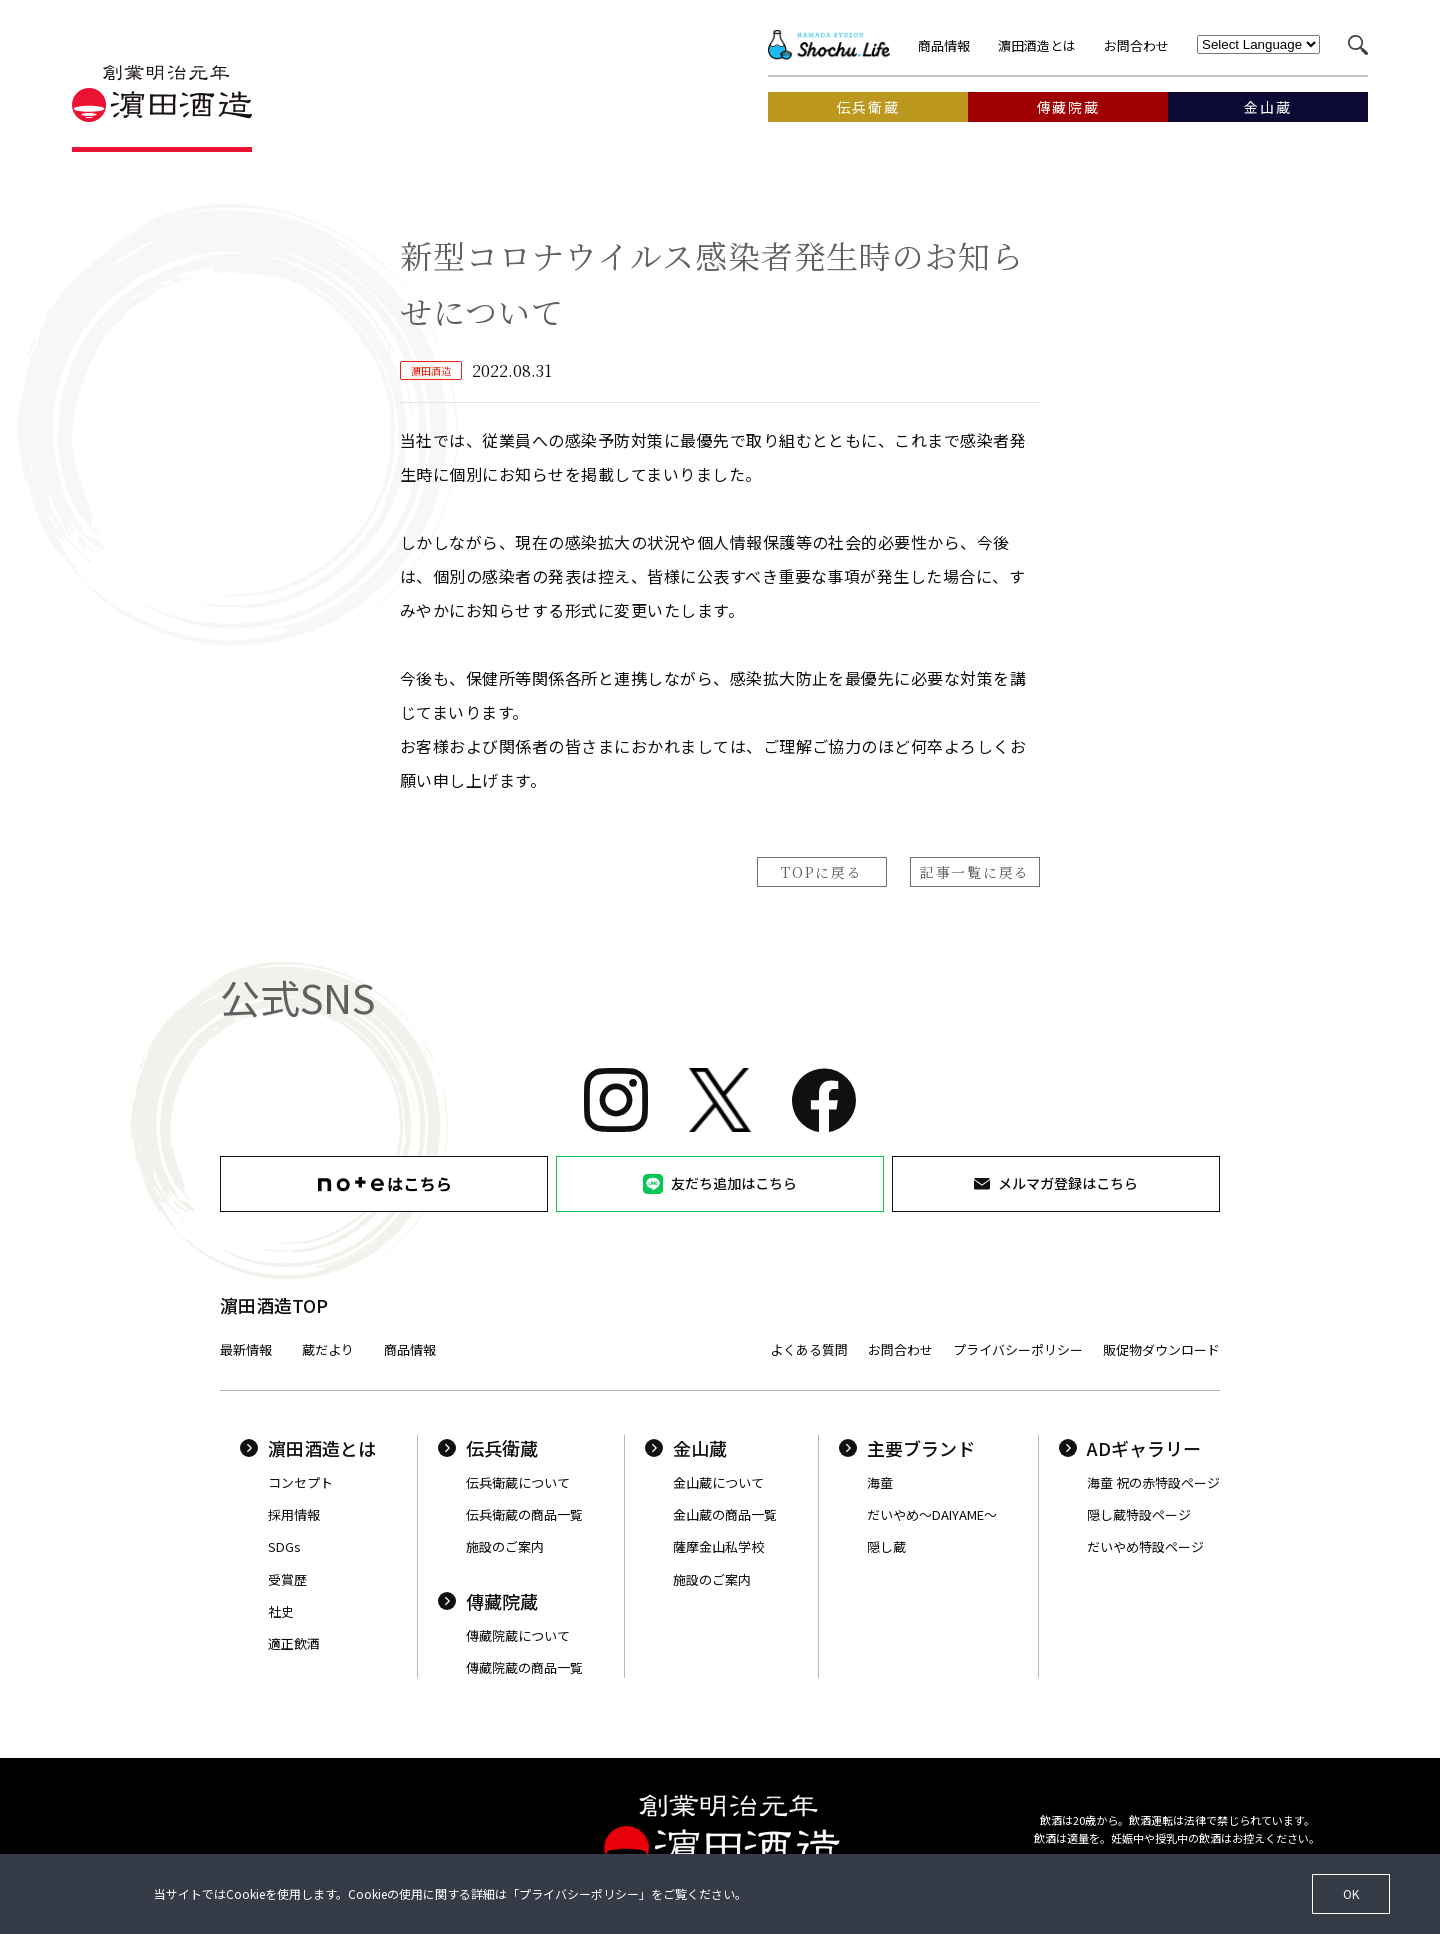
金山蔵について (718, 1482)
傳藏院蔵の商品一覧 (524, 1667)
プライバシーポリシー (1018, 1349)
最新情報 (246, 1349)
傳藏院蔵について (518, 1635)
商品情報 (944, 45)
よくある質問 (809, 1349)
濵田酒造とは (1037, 45)
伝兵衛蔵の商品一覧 (524, 1514)
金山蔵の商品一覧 (725, 1514)
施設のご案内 (505, 1546)
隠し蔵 (886, 1546)
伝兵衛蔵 (488, 1448)
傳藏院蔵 (488, 1601)
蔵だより (328, 1349)
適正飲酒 (294, 1643)
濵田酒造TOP (274, 1305)
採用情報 (294, 1514)
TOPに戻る (821, 872)
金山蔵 (686, 1448)
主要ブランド (907, 1448)
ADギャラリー (1130, 1448)
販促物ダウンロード (1161, 1349)
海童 (880, 1482)
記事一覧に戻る (975, 872)
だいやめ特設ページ (1145, 1546)
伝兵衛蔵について (518, 1482)
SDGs (284, 1546)
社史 (281, 1611)
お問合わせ (1136, 45)
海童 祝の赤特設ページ (1153, 1482)
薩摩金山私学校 (718, 1546)
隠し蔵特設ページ (1139, 1514)
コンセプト (300, 1482)
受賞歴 (287, 1579)
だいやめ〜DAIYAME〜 (932, 1514)
